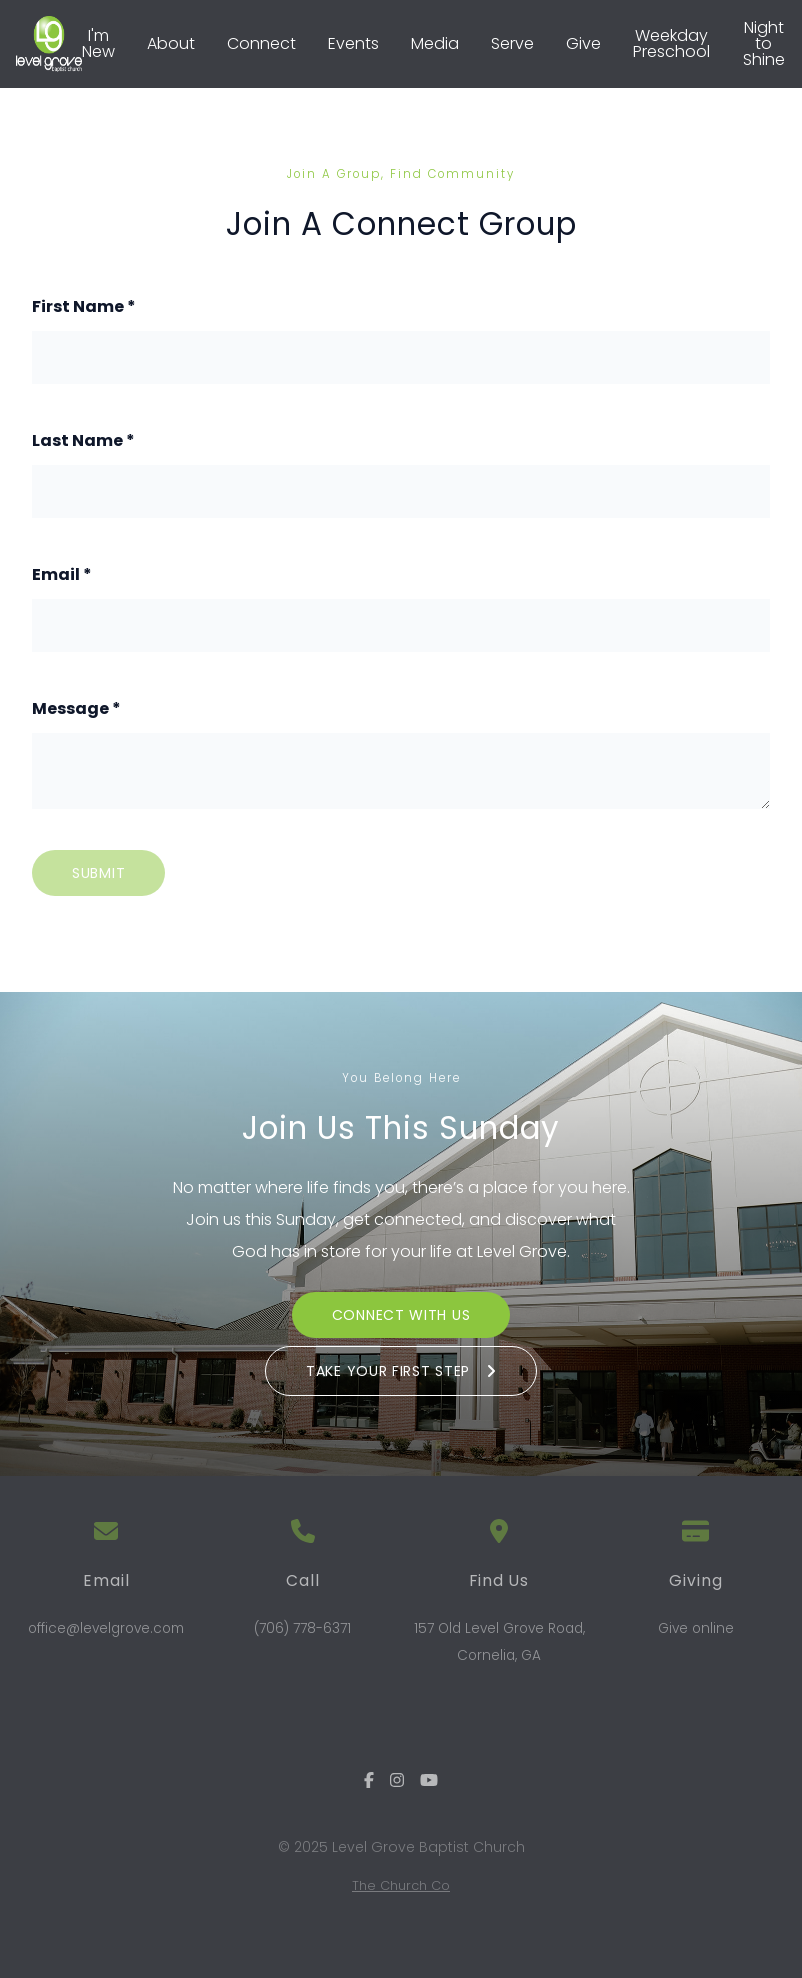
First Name (84, 306)
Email (62, 574)
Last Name (83, 440)
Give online (696, 1628)
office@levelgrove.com (106, 1628)
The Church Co (401, 1885)
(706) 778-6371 (302, 1628)
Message (76, 708)
